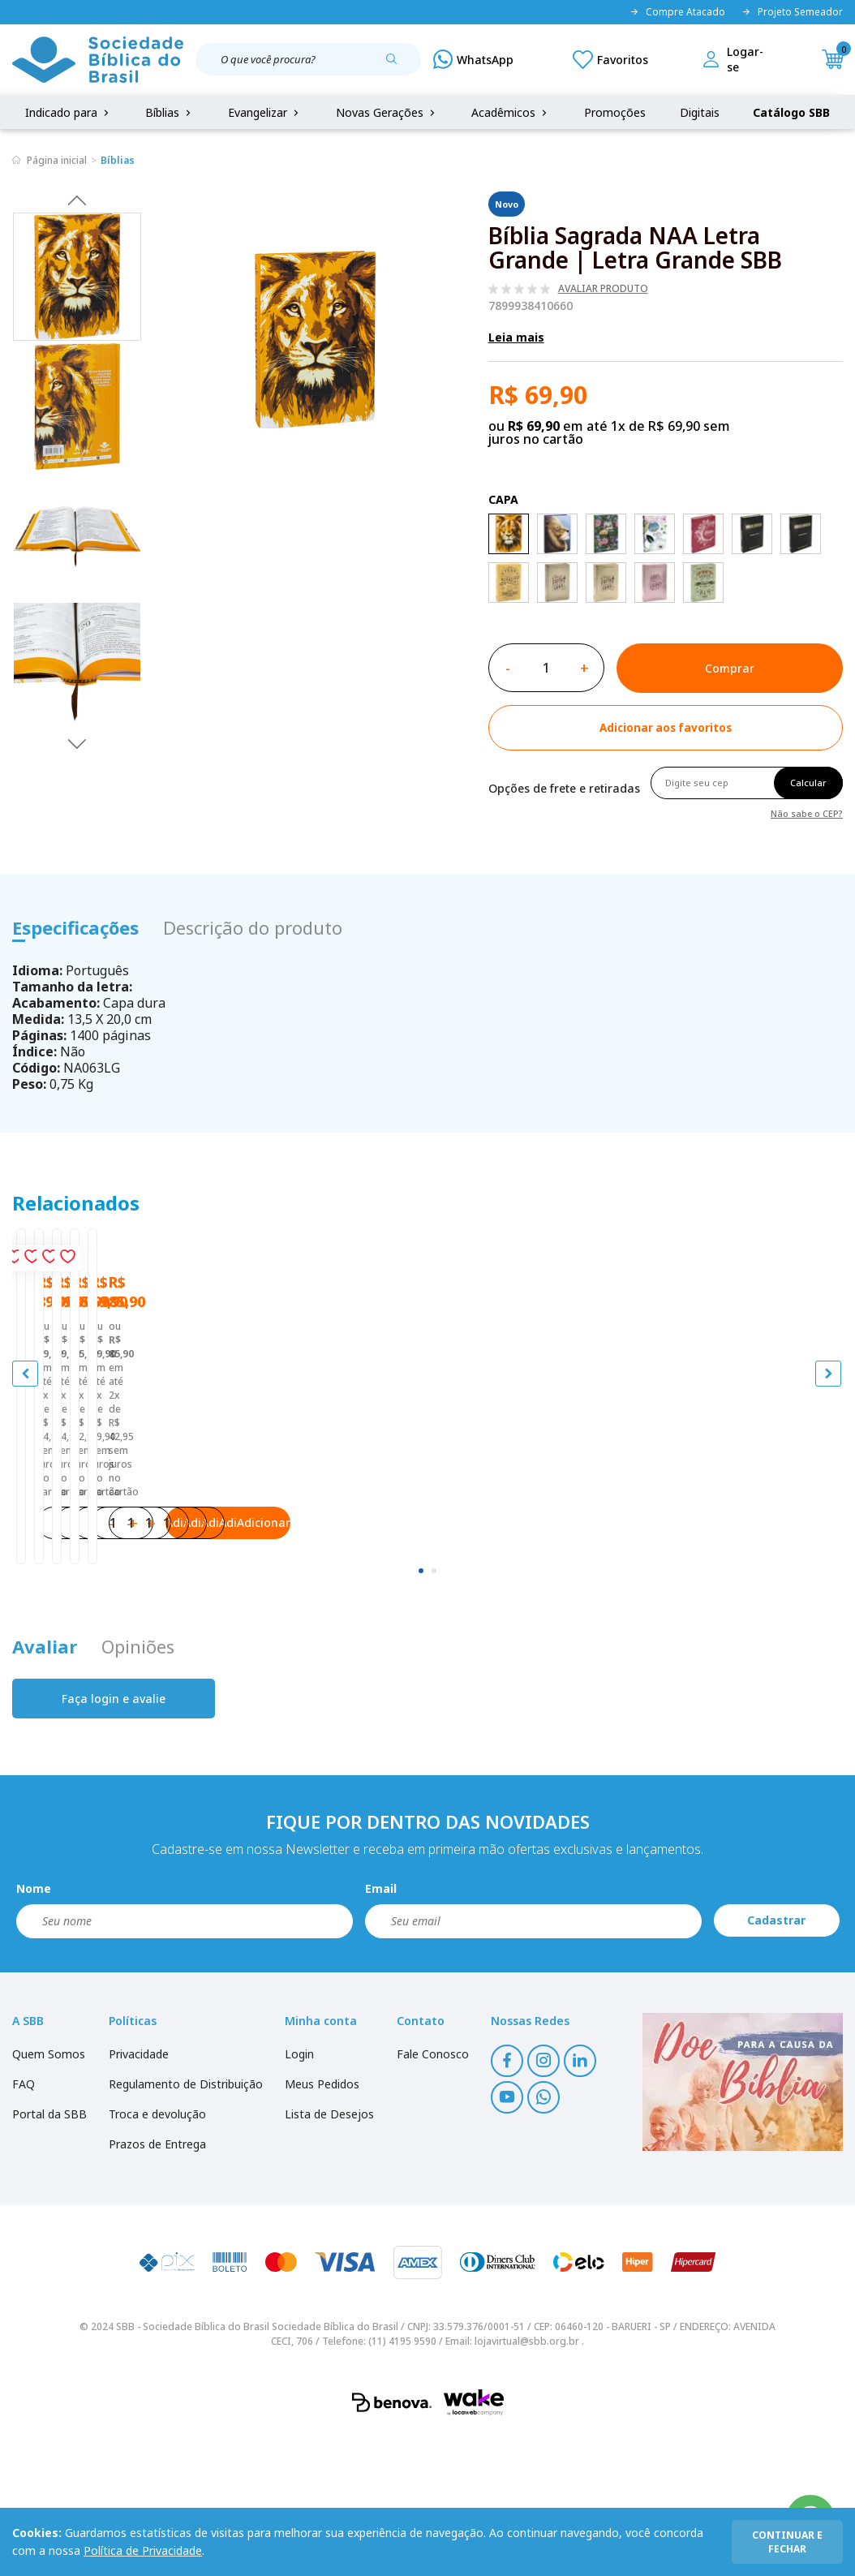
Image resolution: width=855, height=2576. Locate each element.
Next (77, 743)
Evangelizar (265, 112)
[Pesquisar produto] (397, 65)
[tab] (421, 1711)
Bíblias (169, 112)
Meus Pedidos (322, 2224)
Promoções (615, 112)
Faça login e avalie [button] (113, 1839)
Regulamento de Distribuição (186, 2224)
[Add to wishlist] (665, 727)
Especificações (75, 927)
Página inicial (57, 160)
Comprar (729, 668)
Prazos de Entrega (157, 2284)
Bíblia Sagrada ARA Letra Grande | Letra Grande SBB (147, 1537)
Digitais (700, 112)
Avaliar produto (603, 289)
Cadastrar (776, 2061)
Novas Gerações (387, 112)
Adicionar (215, 1647)
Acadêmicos (510, 112)
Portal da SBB (49, 2254)
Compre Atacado (677, 12)
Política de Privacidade (143, 2550)
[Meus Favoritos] (610, 59)
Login (299, 2194)
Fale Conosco (433, 2194)
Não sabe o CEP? (807, 812)
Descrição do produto (252, 927)
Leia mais (516, 337)
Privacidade (139, 2194)
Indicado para (68, 112)
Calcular (808, 782)
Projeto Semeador (792, 12)
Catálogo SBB (791, 112)
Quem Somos (48, 2194)
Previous (77, 199)
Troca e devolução (157, 2254)
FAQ (23, 2224)
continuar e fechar (787, 2542)
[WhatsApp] (473, 59)
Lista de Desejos (329, 2254)
